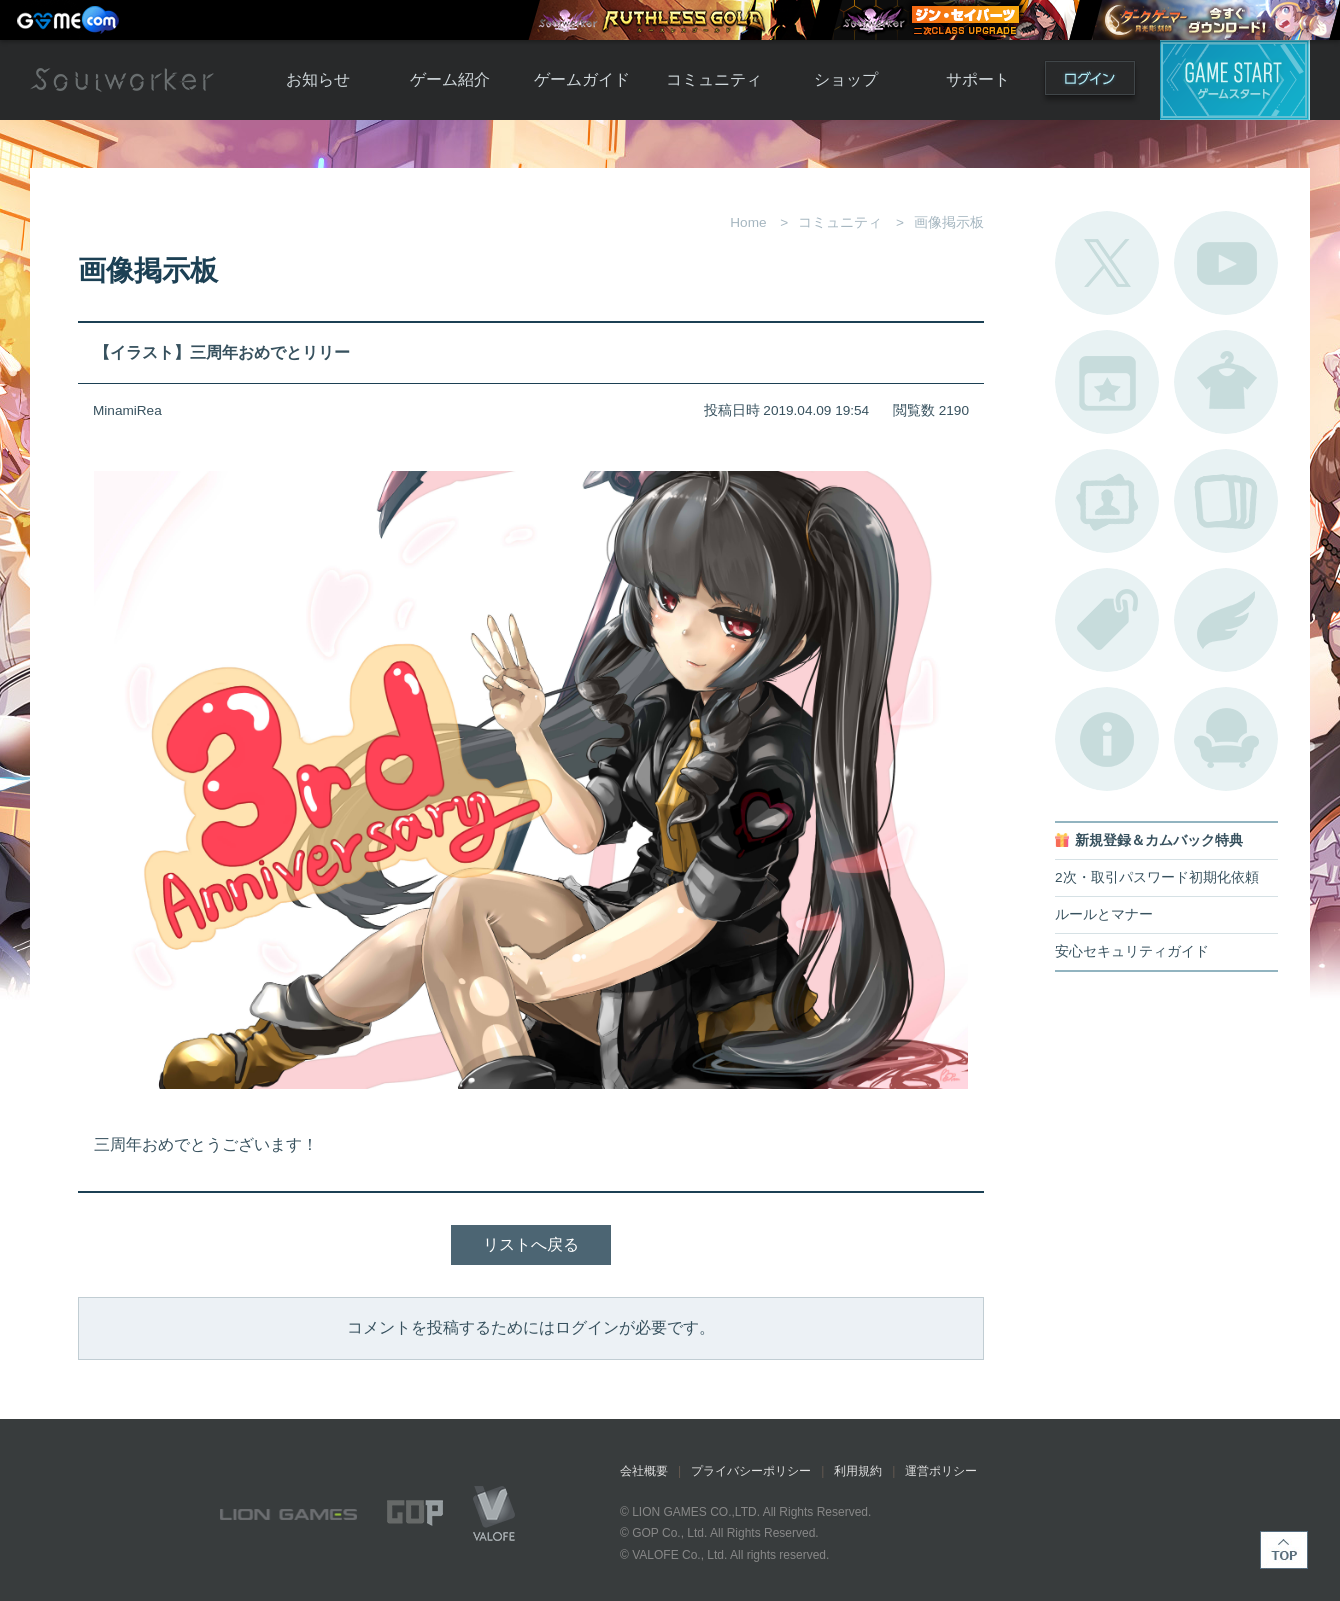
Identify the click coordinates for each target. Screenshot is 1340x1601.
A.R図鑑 (1226, 501)
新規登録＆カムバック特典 (1159, 840)
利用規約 (858, 1471)
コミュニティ (714, 79)
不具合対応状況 (1107, 739)
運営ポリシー (941, 1471)
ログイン (1090, 82)
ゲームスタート (1235, 80)
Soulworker (122, 80)
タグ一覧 (1107, 620)
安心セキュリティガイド (1132, 951)
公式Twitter (1107, 263)
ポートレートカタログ (1107, 501)
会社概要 (644, 1471)
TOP (1284, 1550)
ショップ (846, 79)
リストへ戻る (531, 1244)
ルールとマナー (1104, 914)
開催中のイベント (1107, 382)
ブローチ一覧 (1226, 620)
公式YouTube (1226, 263)
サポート (978, 79)
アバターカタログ (1226, 382)
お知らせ (318, 79)
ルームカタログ (1226, 739)
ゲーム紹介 (450, 79)
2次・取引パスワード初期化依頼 (1157, 877)
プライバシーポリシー (751, 1471)
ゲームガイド (582, 79)
